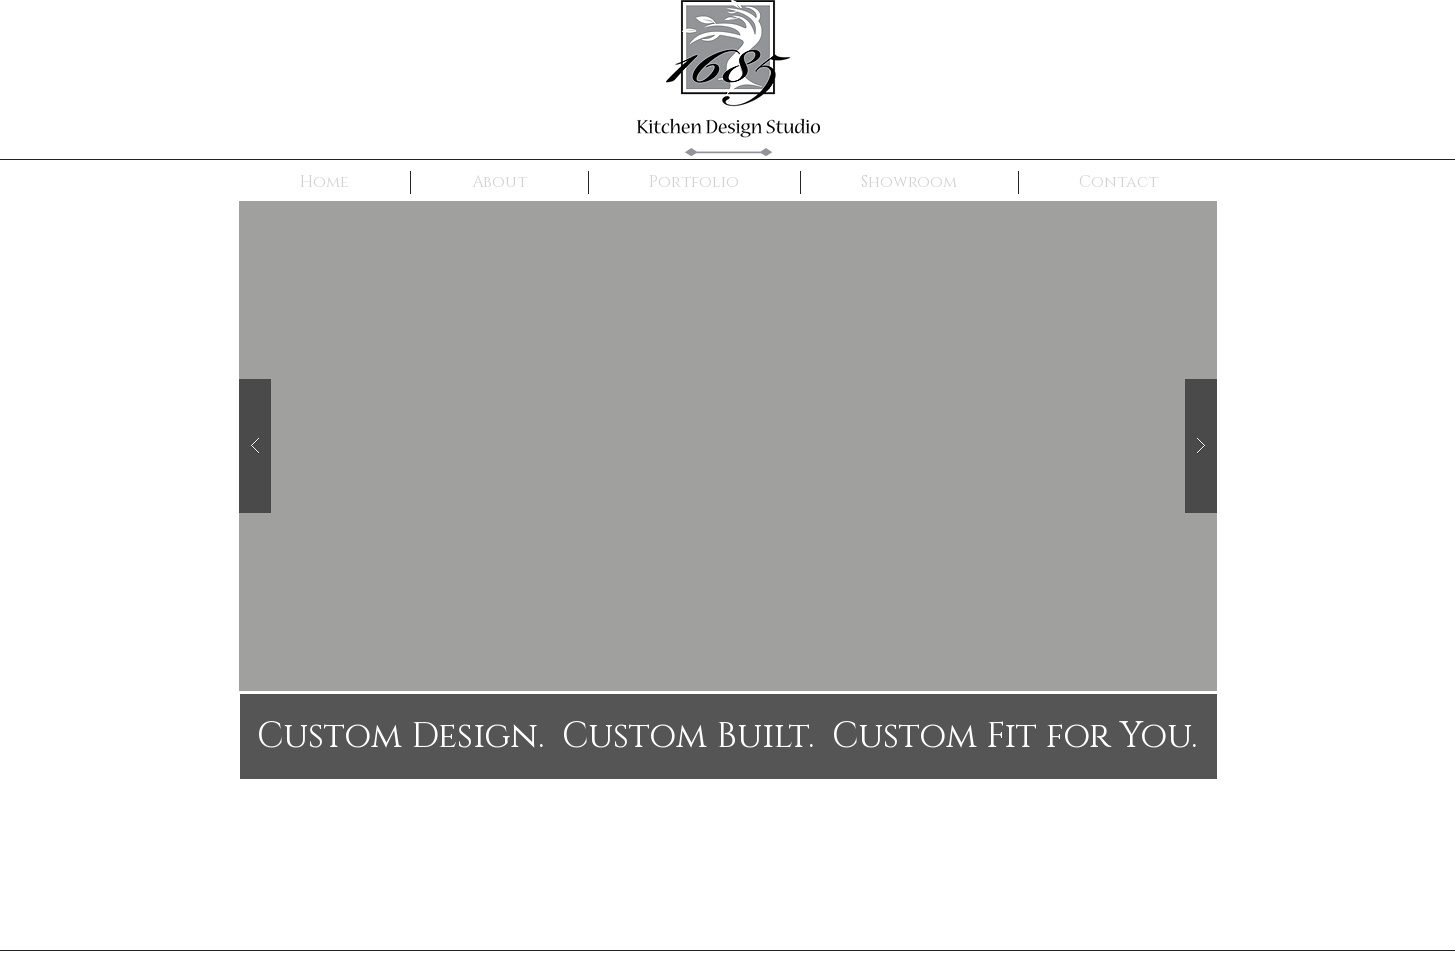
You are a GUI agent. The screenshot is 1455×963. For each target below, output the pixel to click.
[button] (728, 446)
